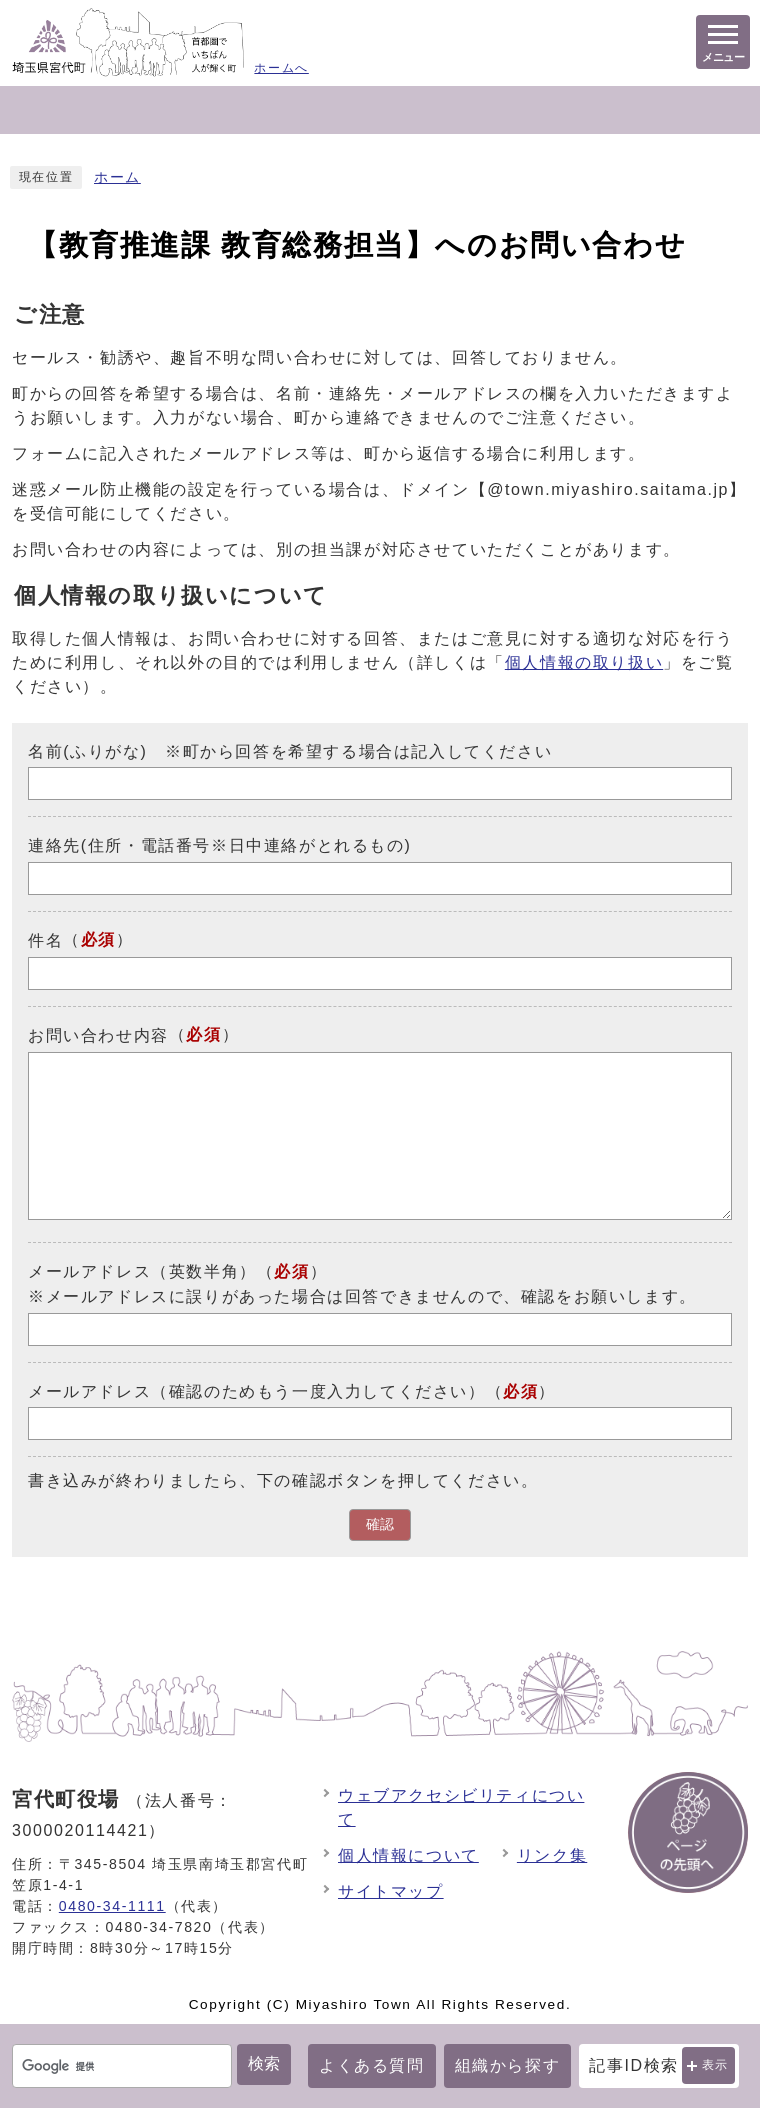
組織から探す (508, 2065)
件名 (45, 940)
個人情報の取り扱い (584, 662)
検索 (264, 2063)
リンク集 (552, 1855)
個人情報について (408, 1855)
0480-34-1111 (112, 1906)
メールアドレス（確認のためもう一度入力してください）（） (292, 1390)
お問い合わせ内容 (98, 1035)
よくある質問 (372, 2065)
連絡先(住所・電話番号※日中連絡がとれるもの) (219, 845)
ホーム (117, 177)
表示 (715, 2065)
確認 (380, 1524)
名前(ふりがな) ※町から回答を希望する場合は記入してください (290, 750)
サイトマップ (391, 1891)
